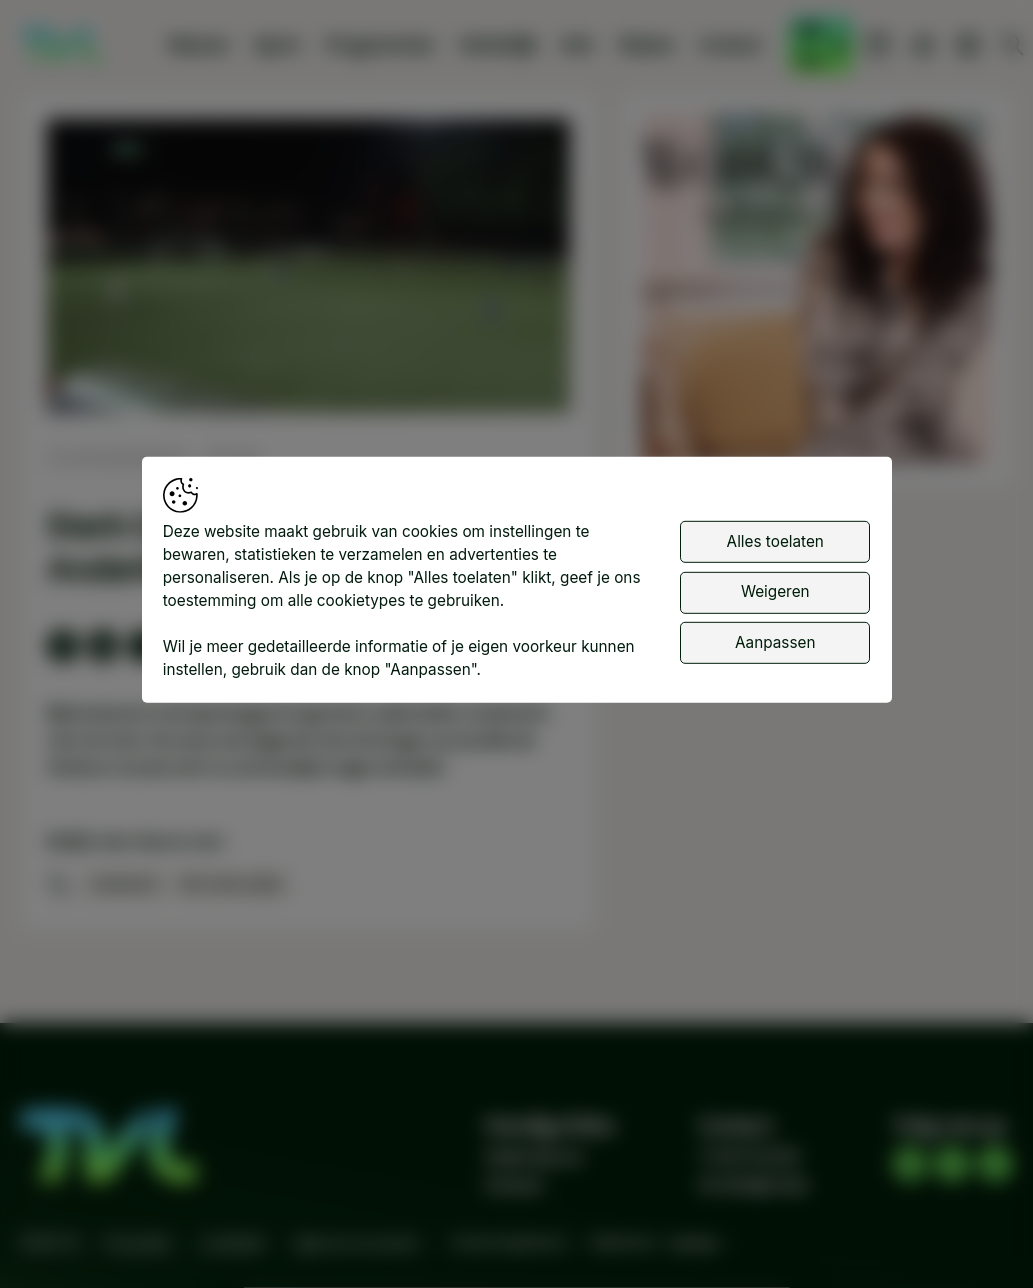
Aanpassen (775, 644)
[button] (311, 269)
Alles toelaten (775, 543)
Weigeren (775, 594)
